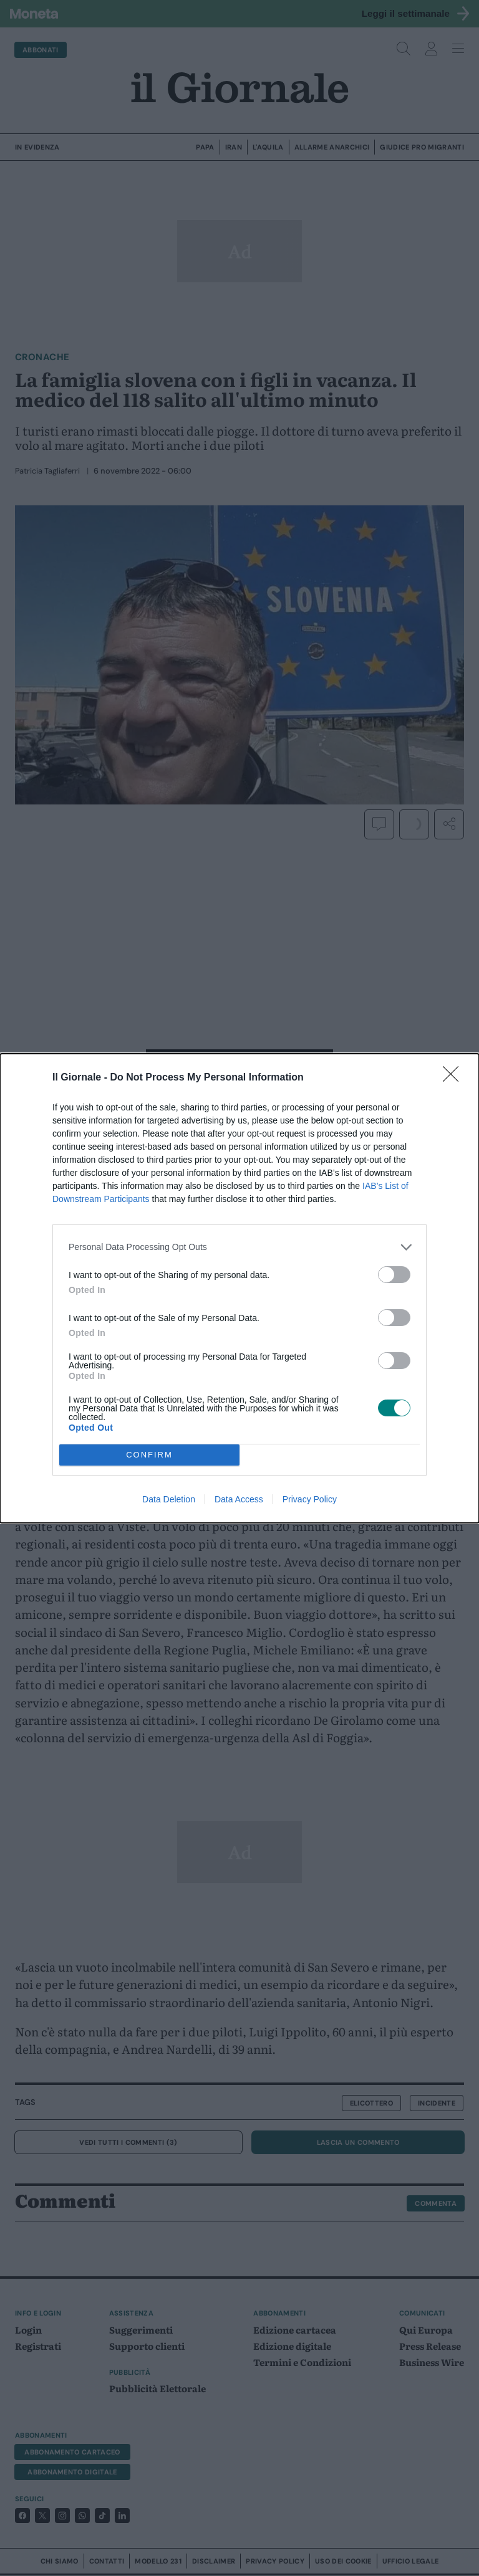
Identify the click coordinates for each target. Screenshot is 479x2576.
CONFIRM (149, 1454)
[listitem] (239, 1247)
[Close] (455, 1078)
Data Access (239, 1499)
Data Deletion (168, 1499)
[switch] (394, 1274)
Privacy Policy (310, 1499)
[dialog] (239, 1288)
